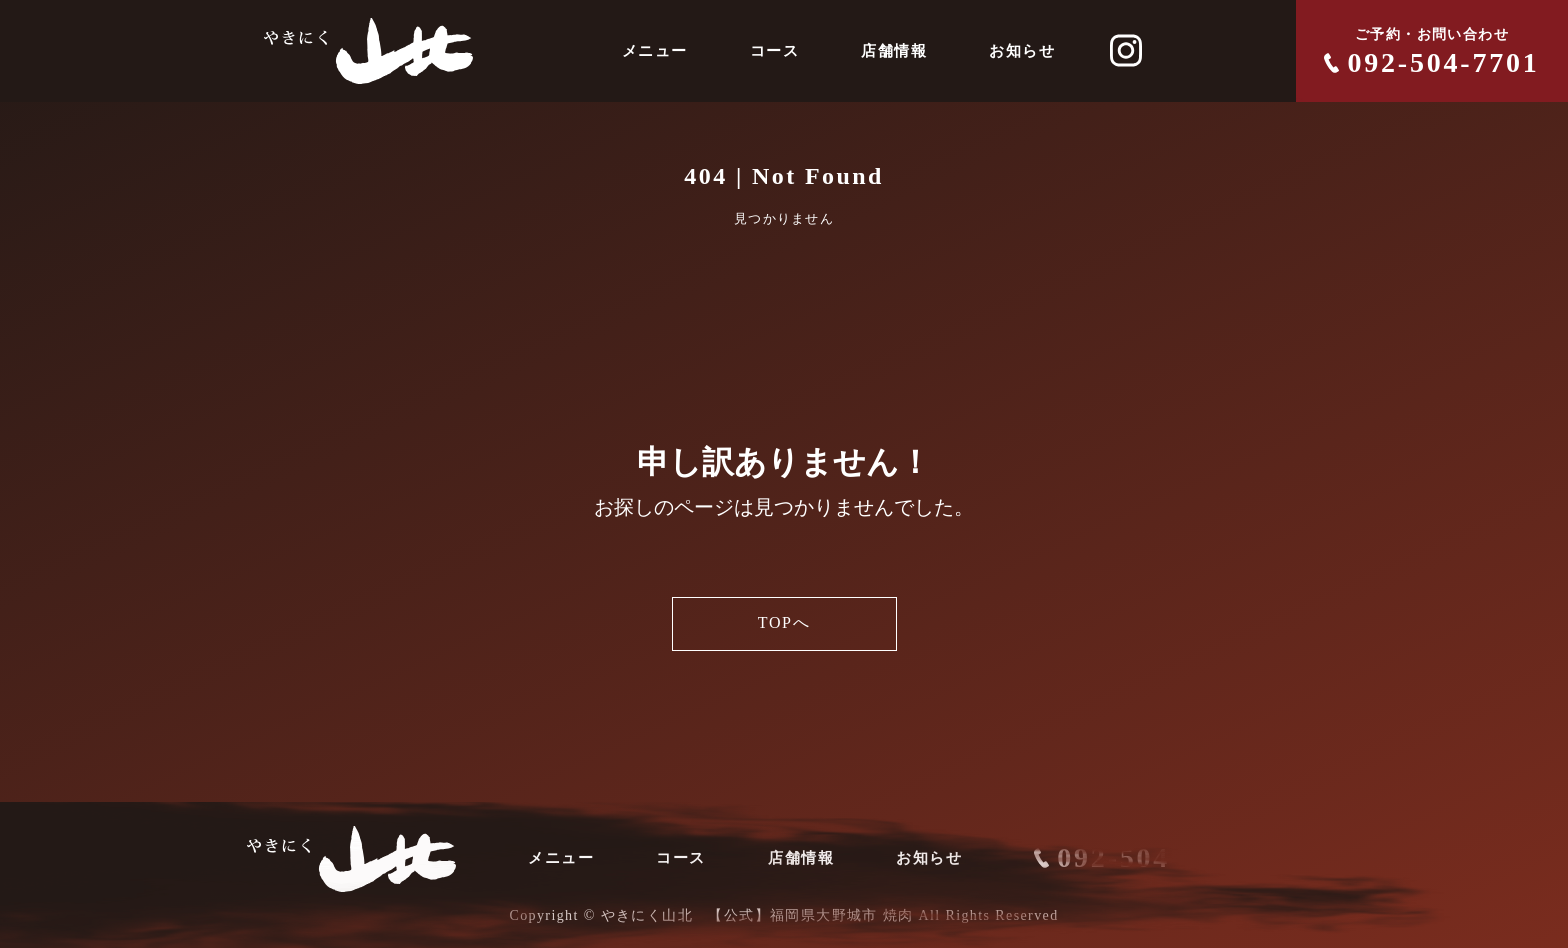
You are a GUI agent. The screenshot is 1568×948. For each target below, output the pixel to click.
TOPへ (784, 624)
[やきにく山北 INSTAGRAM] (1126, 51)
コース (775, 51)
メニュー (655, 51)
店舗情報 (894, 51)
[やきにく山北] (368, 51)
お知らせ (1022, 51)
